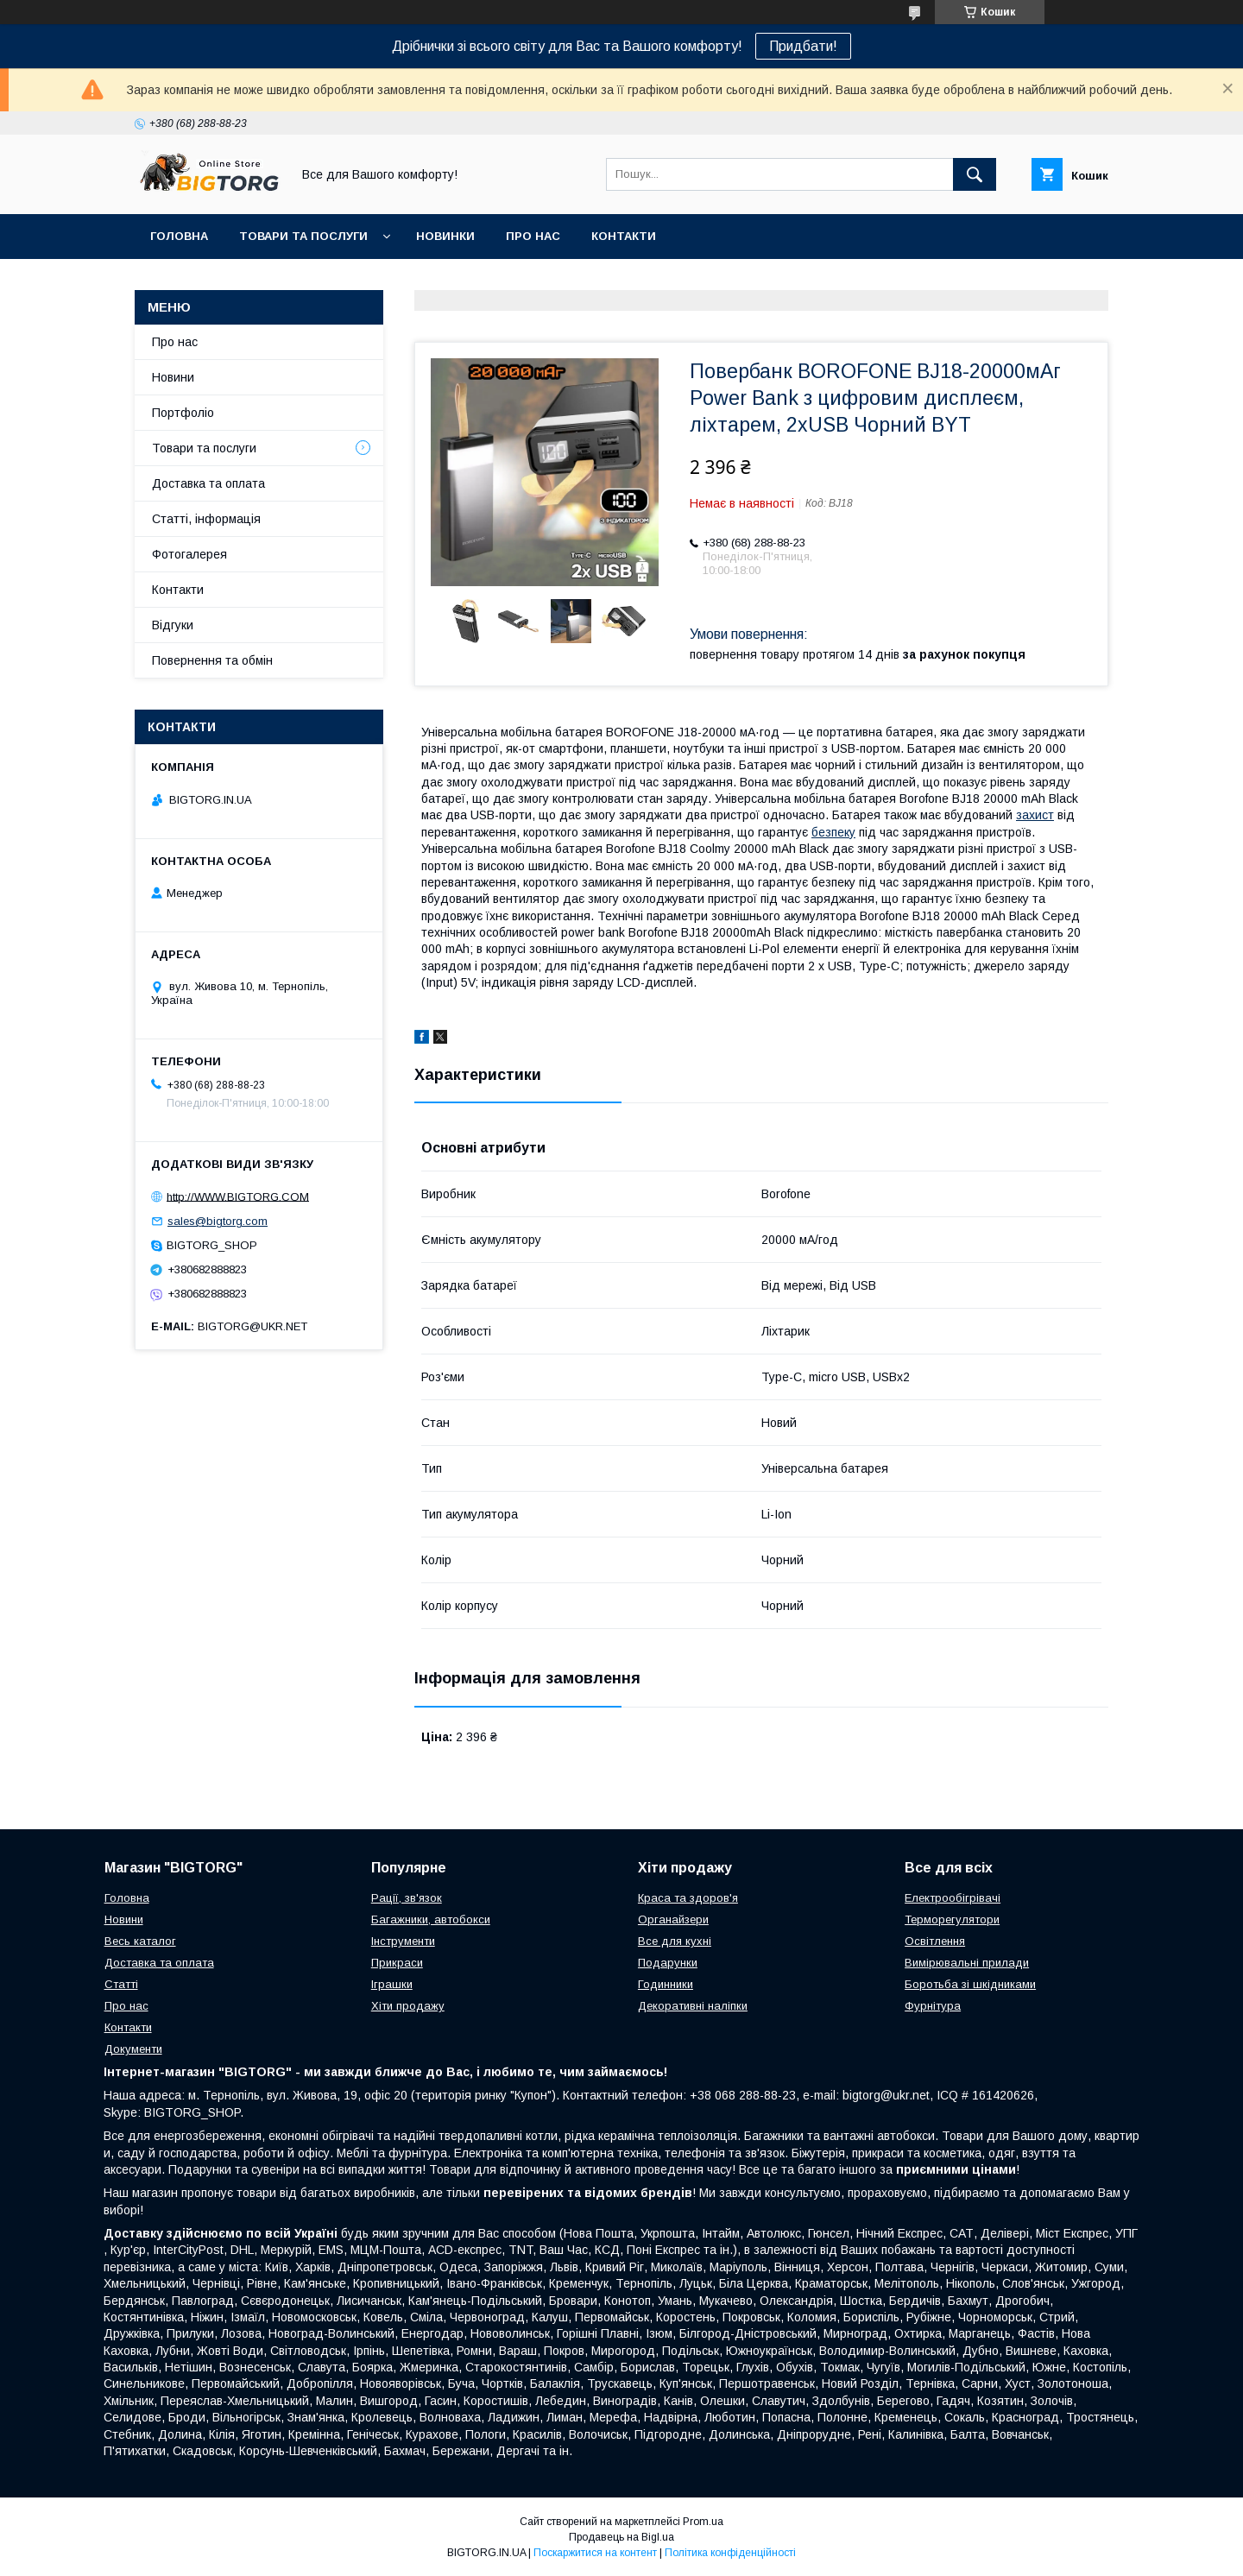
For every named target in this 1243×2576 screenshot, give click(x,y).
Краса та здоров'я (688, 1897)
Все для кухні (674, 1941)
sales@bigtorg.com (217, 1221)
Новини (173, 377)
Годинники (665, 1984)
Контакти (623, 236)
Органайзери (673, 1919)
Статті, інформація (206, 519)
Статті (121, 1984)
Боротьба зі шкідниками (970, 1984)
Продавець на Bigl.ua (621, 2537)
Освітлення (935, 1941)
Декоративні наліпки (693, 2005)
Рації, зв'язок (406, 1897)
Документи (133, 2048)
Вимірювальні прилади (967, 1962)
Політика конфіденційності (730, 2553)
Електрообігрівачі (952, 1897)
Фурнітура (933, 2005)
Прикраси (397, 1962)
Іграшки (392, 1984)
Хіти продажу (408, 2005)
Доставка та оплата (208, 483)
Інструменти (403, 1941)
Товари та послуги (303, 236)
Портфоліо (183, 413)
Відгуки (172, 625)
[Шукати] (974, 174)
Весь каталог (140, 1941)
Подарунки (667, 1962)
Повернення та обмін (212, 660)
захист (1035, 815)
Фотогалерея (189, 554)
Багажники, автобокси (430, 1919)
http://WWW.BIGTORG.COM (238, 1196)
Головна (179, 236)
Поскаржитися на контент (595, 2553)
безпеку (833, 832)
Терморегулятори (952, 1919)
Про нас (533, 236)
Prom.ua (703, 2522)
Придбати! (803, 46)
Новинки (445, 236)
